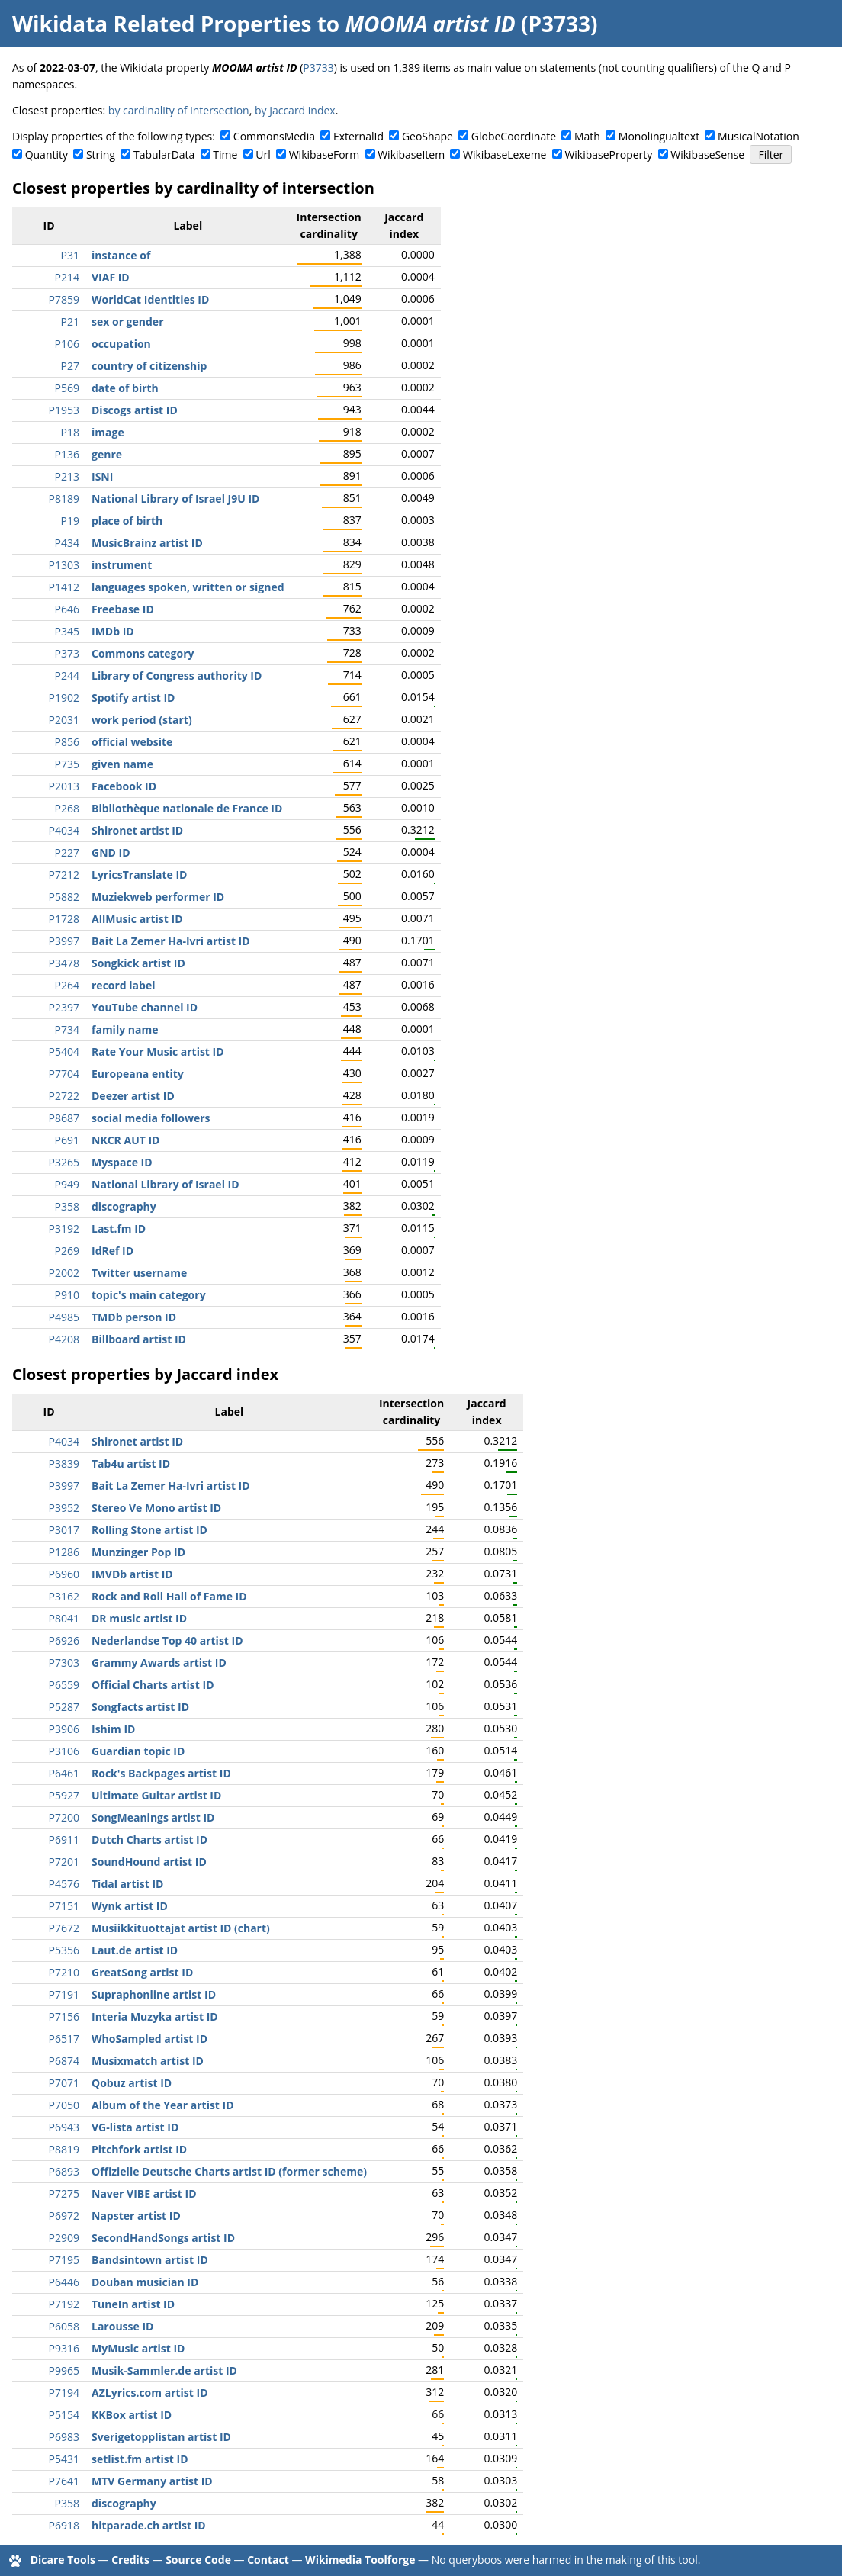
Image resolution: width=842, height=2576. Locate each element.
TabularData (163, 154)
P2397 (64, 1007)
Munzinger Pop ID (138, 1552)
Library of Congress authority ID (177, 675)
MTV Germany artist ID (152, 2481)
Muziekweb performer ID (158, 896)
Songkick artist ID (138, 963)
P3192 (64, 1228)
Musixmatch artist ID (148, 2060)
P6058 (64, 2326)
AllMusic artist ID (137, 919)
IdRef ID (112, 1250)
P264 (67, 985)
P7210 (64, 1972)
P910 (67, 1295)
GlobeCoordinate (513, 136)
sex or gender (128, 321)
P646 (67, 609)
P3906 (64, 1729)
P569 (67, 388)
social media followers (151, 1118)
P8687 (64, 1118)
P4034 (64, 830)
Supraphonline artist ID (154, 1994)
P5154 (64, 2414)
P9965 (64, 2370)
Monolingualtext (659, 136)
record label (123, 985)
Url (262, 154)
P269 (67, 1250)
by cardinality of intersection (178, 110)
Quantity (46, 154)
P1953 (64, 410)
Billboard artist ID (139, 1339)
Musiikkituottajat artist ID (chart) (181, 1928)
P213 (67, 476)
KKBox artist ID (132, 2414)
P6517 (64, 2038)
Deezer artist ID (133, 1096)
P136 (67, 454)
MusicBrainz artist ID (147, 542)
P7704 (64, 1073)
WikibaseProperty (608, 154)
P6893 (64, 2171)
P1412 (64, 587)
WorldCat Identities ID (150, 299)
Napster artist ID (136, 2215)
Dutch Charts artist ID (149, 1839)
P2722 (64, 1096)
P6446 (64, 2282)
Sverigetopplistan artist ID (161, 2437)
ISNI (102, 476)
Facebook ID (124, 786)
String (100, 154)
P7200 (64, 1817)
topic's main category (149, 1295)
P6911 (64, 1839)
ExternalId (358, 136)
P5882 (64, 896)
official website (132, 742)
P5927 (64, 1795)
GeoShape (427, 136)
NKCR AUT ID (125, 1140)
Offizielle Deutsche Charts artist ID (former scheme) (229, 2171)
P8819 (64, 2149)
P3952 (64, 1507)
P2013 (64, 786)
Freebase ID (123, 609)
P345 (67, 631)
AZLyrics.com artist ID (150, 2392)
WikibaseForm (324, 154)
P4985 (64, 1317)
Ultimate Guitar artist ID (156, 1795)
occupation (121, 343)
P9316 (64, 2348)
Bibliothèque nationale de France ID (187, 808)
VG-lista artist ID (135, 2127)
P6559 (64, 1684)
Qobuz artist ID (132, 2083)
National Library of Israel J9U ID (175, 498)
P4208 (64, 1339)
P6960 (64, 1574)
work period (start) (142, 719)
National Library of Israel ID (165, 1184)
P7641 (64, 2481)
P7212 (64, 874)
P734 (67, 1029)
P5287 (64, 1707)
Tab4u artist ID (131, 1463)
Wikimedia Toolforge (360, 2559)
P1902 (64, 697)
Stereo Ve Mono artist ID (156, 1507)
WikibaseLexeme (504, 154)
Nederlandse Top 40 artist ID (167, 1640)
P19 (70, 520)
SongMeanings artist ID (153, 1817)
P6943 (64, 2127)
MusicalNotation (758, 136)
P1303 (64, 565)
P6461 (64, 1773)
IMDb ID (113, 631)
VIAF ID (111, 277)
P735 (67, 764)
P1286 (64, 1552)
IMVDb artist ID (132, 1574)
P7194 (64, 2392)
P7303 (64, 1662)
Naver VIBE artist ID (144, 2193)
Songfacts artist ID (140, 1707)
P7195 (64, 2260)
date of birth (125, 388)
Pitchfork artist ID (139, 2149)
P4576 (64, 1884)
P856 (67, 742)
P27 (70, 366)
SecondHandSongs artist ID (163, 2237)
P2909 (64, 2237)
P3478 (64, 963)
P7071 (64, 2083)
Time (225, 154)
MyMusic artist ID (138, 2348)
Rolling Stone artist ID (149, 1530)
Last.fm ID (119, 1228)
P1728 (64, 919)
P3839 (64, 1463)
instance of (121, 255)
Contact (268, 2559)
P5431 (64, 2459)
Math (587, 136)
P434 (67, 542)
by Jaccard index (295, 110)
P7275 (64, 2193)
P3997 (64, 941)
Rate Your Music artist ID (158, 1051)
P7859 (64, 299)
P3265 (64, 1162)
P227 (67, 852)
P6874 (64, 2060)
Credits (130, 2559)
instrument (122, 565)
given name (122, 764)
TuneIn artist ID (133, 2304)
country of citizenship (149, 366)
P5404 (64, 1051)
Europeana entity (138, 1073)
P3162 (64, 1596)
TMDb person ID (134, 1317)
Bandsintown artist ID (150, 2260)
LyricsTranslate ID (139, 874)
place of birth (127, 520)
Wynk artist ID (130, 1906)
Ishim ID (113, 1729)
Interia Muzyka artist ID (155, 2016)
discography (124, 1206)
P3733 (318, 67)
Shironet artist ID (137, 830)
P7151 (64, 1906)
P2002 (64, 1272)
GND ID (111, 852)
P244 (67, 675)
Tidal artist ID (127, 1884)
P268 (67, 808)
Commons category (143, 653)
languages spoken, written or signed (188, 587)
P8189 (64, 498)
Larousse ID (122, 2326)
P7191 (64, 1994)
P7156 (64, 2016)
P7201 (64, 1861)
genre (107, 454)
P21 (70, 321)
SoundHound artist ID (149, 1861)
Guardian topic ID (138, 1751)
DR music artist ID (139, 1618)
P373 (67, 653)
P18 (70, 432)
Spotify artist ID (133, 697)
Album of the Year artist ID (163, 2105)
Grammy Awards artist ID (159, 1662)
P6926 (64, 1640)
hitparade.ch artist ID (149, 2525)
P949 (67, 1184)
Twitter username (139, 1272)
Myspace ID (122, 1162)
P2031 (64, 719)
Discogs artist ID (135, 410)
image (108, 432)
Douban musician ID (145, 2282)
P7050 (64, 2105)
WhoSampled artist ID (149, 2038)
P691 (67, 1140)
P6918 (64, 2525)
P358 (67, 1206)
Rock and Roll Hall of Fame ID (169, 1596)
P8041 (64, 1618)
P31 (70, 255)
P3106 (64, 1751)
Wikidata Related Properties (161, 23)
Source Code (198, 2559)
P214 (67, 277)
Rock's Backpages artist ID (161, 1773)
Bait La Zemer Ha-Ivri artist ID (171, 941)
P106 (67, 343)
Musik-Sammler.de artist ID (164, 2370)
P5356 (64, 1950)
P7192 (64, 2304)
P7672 (64, 1928)
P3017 (64, 1530)
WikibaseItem (411, 154)
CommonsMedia (274, 136)
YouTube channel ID (145, 1007)
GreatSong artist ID (142, 1972)
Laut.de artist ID (135, 1950)
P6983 (64, 2437)
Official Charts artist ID (153, 1684)
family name (125, 1029)
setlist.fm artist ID (140, 2459)
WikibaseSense (707, 154)
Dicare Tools (63, 2559)
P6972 (64, 2215)
